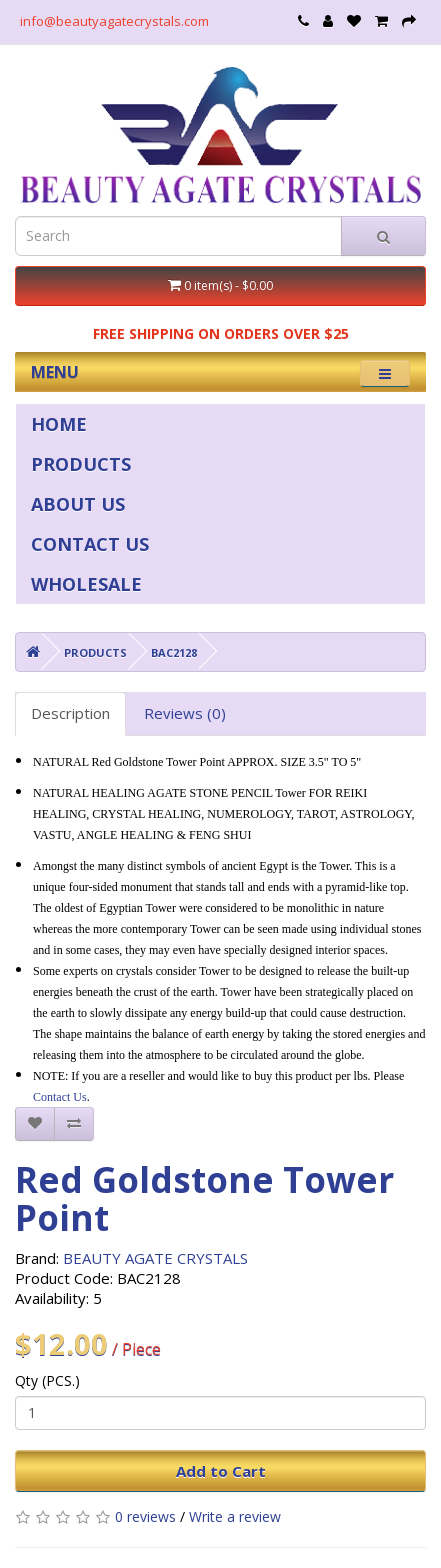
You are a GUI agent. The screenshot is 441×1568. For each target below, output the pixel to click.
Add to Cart (221, 1471)
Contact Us (60, 1097)
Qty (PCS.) (47, 1380)
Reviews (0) (185, 713)
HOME (59, 424)
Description (70, 713)
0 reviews (145, 1516)
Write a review (235, 1516)
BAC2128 (174, 652)
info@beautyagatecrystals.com (114, 21)
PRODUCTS (81, 464)
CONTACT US (90, 544)
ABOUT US (78, 504)
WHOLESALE (86, 584)
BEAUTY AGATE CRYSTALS (155, 1258)
